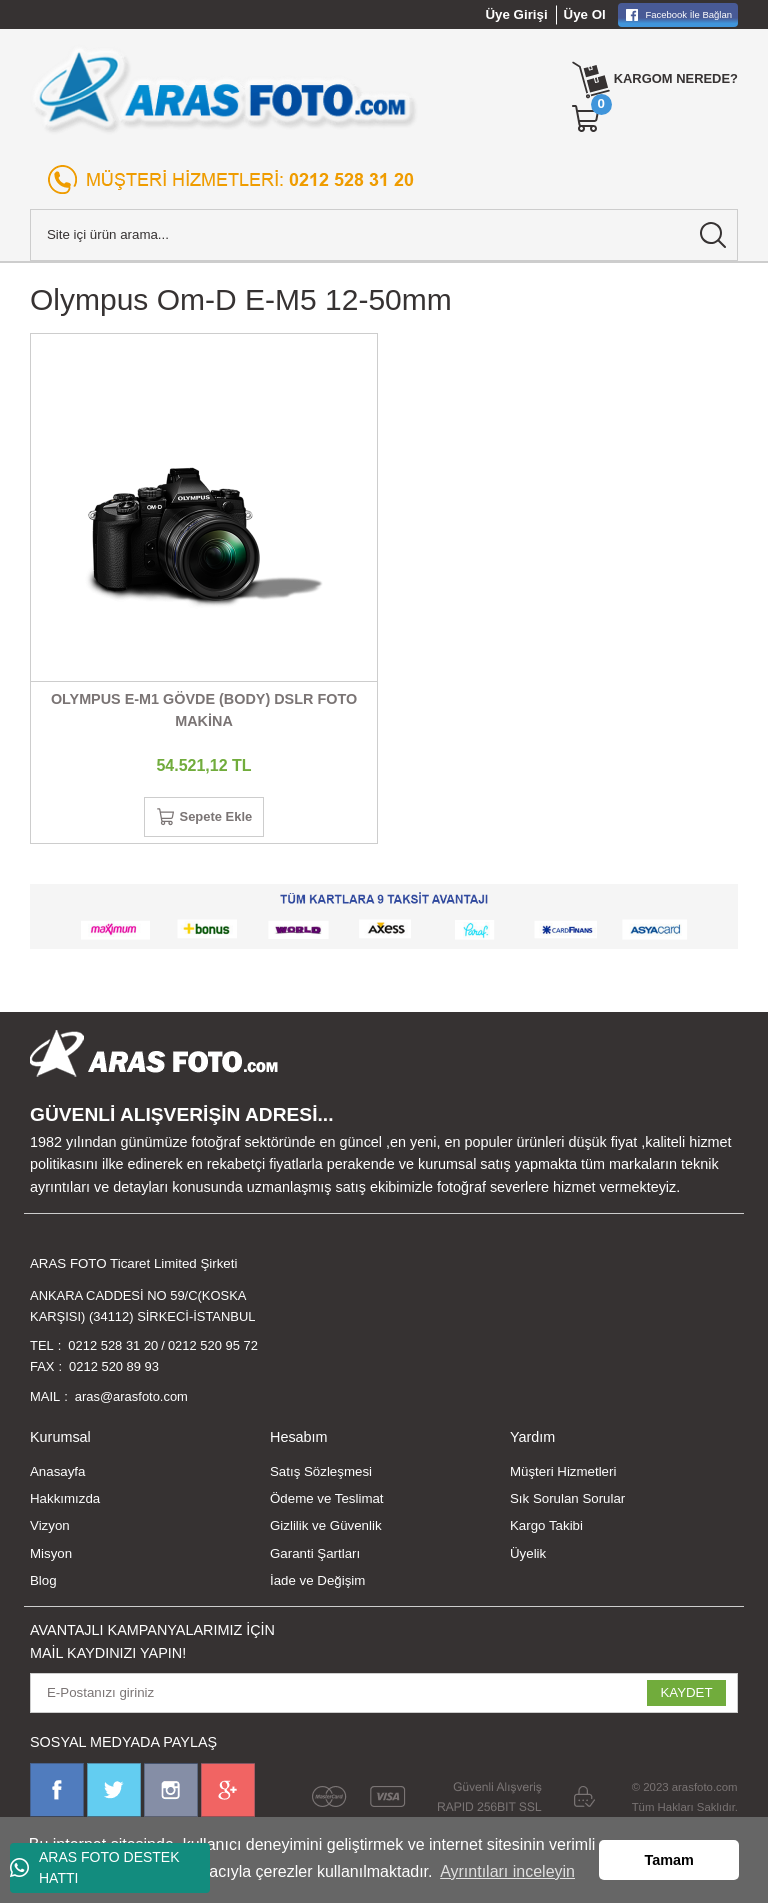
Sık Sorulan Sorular (567, 1503)
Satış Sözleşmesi (321, 1475)
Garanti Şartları (315, 1557)
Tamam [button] (669, 1860)
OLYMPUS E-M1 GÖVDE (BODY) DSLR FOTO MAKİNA (204, 710)
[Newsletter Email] (384, 1697)
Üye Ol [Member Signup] (585, 14)
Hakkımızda (65, 1503)
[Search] (384, 235)
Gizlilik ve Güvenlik (326, 1530)
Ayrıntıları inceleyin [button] (507, 1871)
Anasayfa (57, 1475)
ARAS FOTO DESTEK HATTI (95, 1867)
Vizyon (50, 1530)
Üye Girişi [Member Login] (517, 14)
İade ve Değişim (317, 1584)
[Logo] (224, 90)
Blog (43, 1584)
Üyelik (528, 1557)
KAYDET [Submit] (686, 1697)
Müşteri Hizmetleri (563, 1475)
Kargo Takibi (546, 1530)
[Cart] (583, 119)
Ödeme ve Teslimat (327, 1503)
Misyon (51, 1557)
